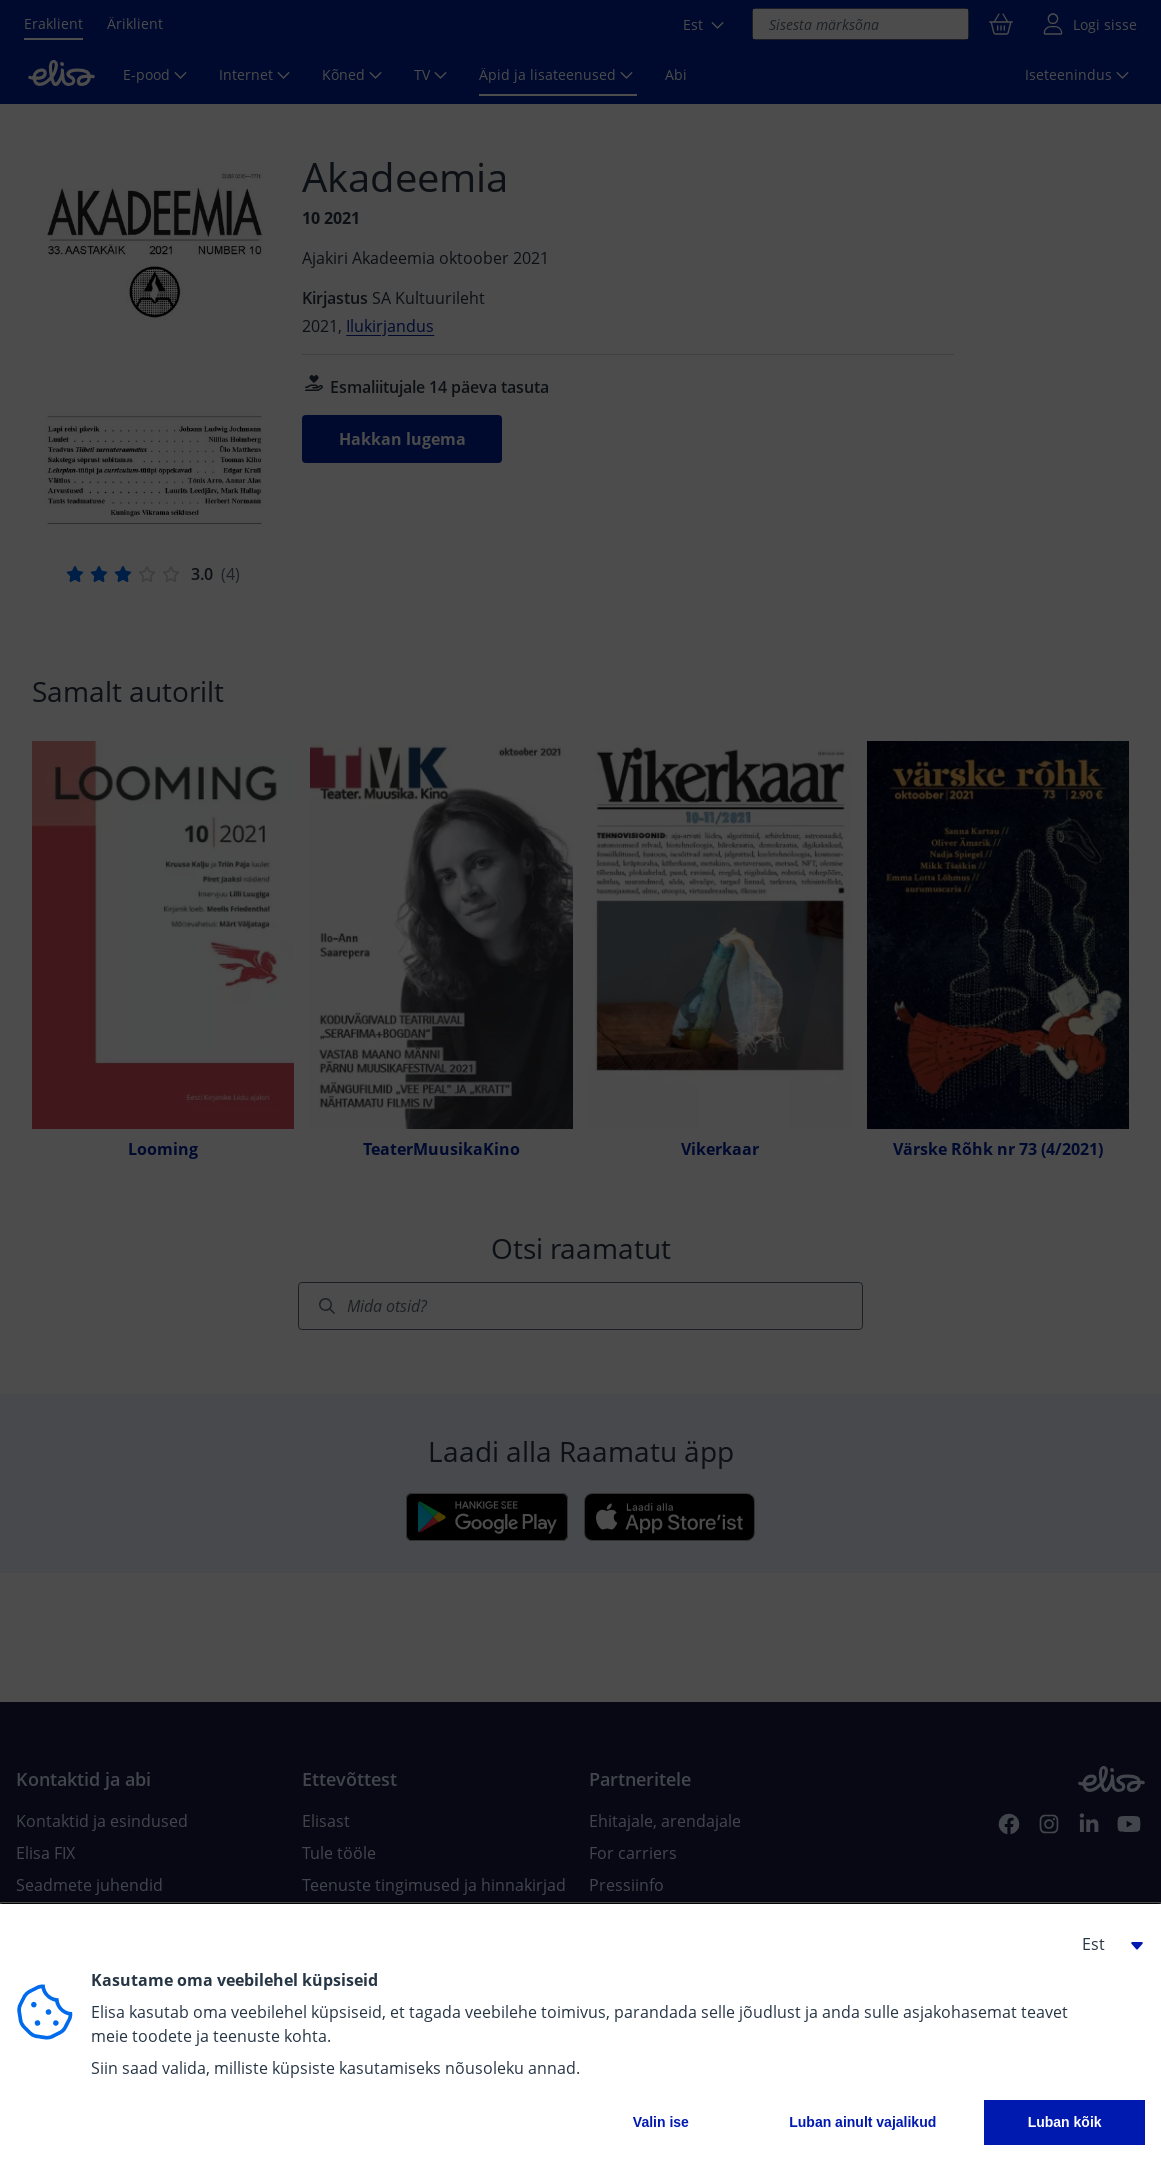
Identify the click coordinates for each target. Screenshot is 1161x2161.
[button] (1105, 1944)
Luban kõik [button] (1065, 2122)
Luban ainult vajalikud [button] (862, 2122)
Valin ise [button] (661, 2122)
